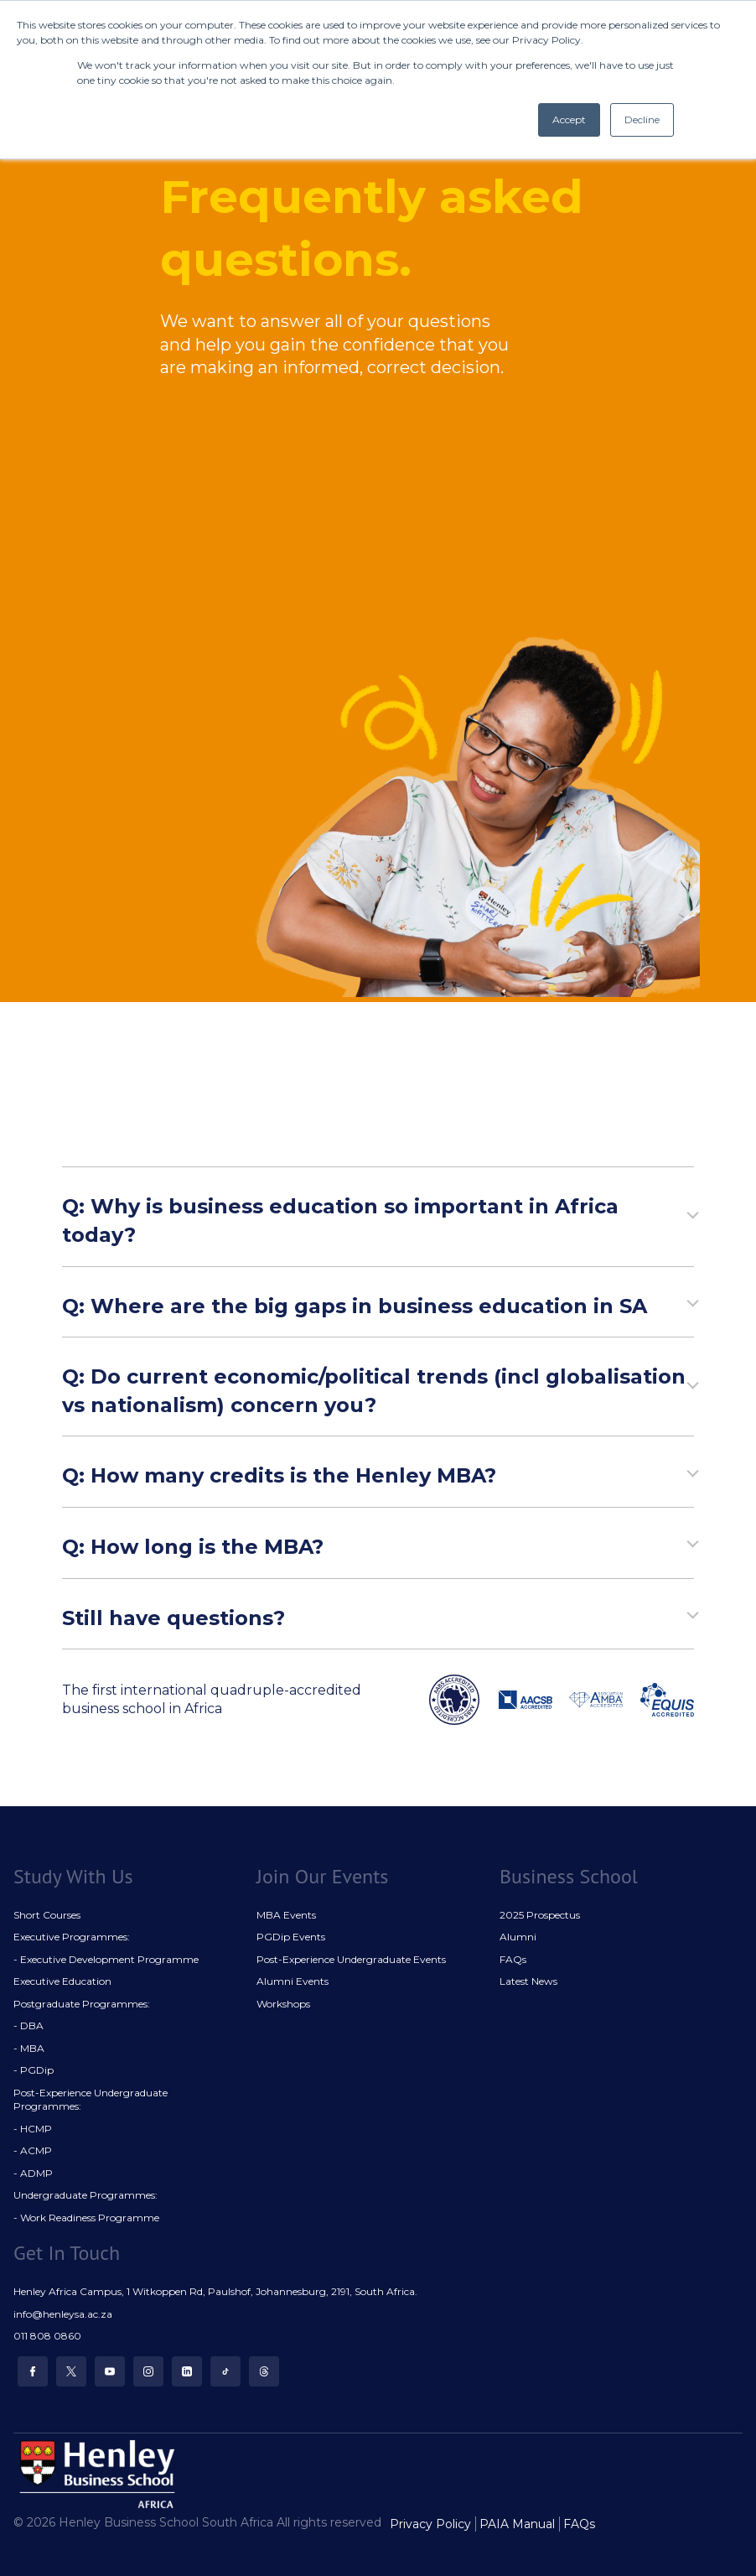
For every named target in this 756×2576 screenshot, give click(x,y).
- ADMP (33, 2173)
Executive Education (62, 1981)
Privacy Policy (430, 2524)
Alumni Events (292, 1981)
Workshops (283, 2003)
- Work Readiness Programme (86, 2217)
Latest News (528, 1981)
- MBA (28, 2048)
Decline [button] (642, 119)
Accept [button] (569, 119)
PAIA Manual (517, 2524)
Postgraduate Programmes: (81, 2003)
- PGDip (33, 2070)
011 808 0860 (47, 2335)
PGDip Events (290, 1936)
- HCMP (32, 2128)
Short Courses (46, 1915)
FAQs (513, 1959)
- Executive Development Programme (106, 1959)
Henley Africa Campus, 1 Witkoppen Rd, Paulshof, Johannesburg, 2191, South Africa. (215, 2291)
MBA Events (286, 1915)
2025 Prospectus (540, 1915)
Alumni (518, 1936)
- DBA (28, 2025)
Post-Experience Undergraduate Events (351, 1959)
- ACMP (32, 2150)
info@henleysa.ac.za (62, 2314)
